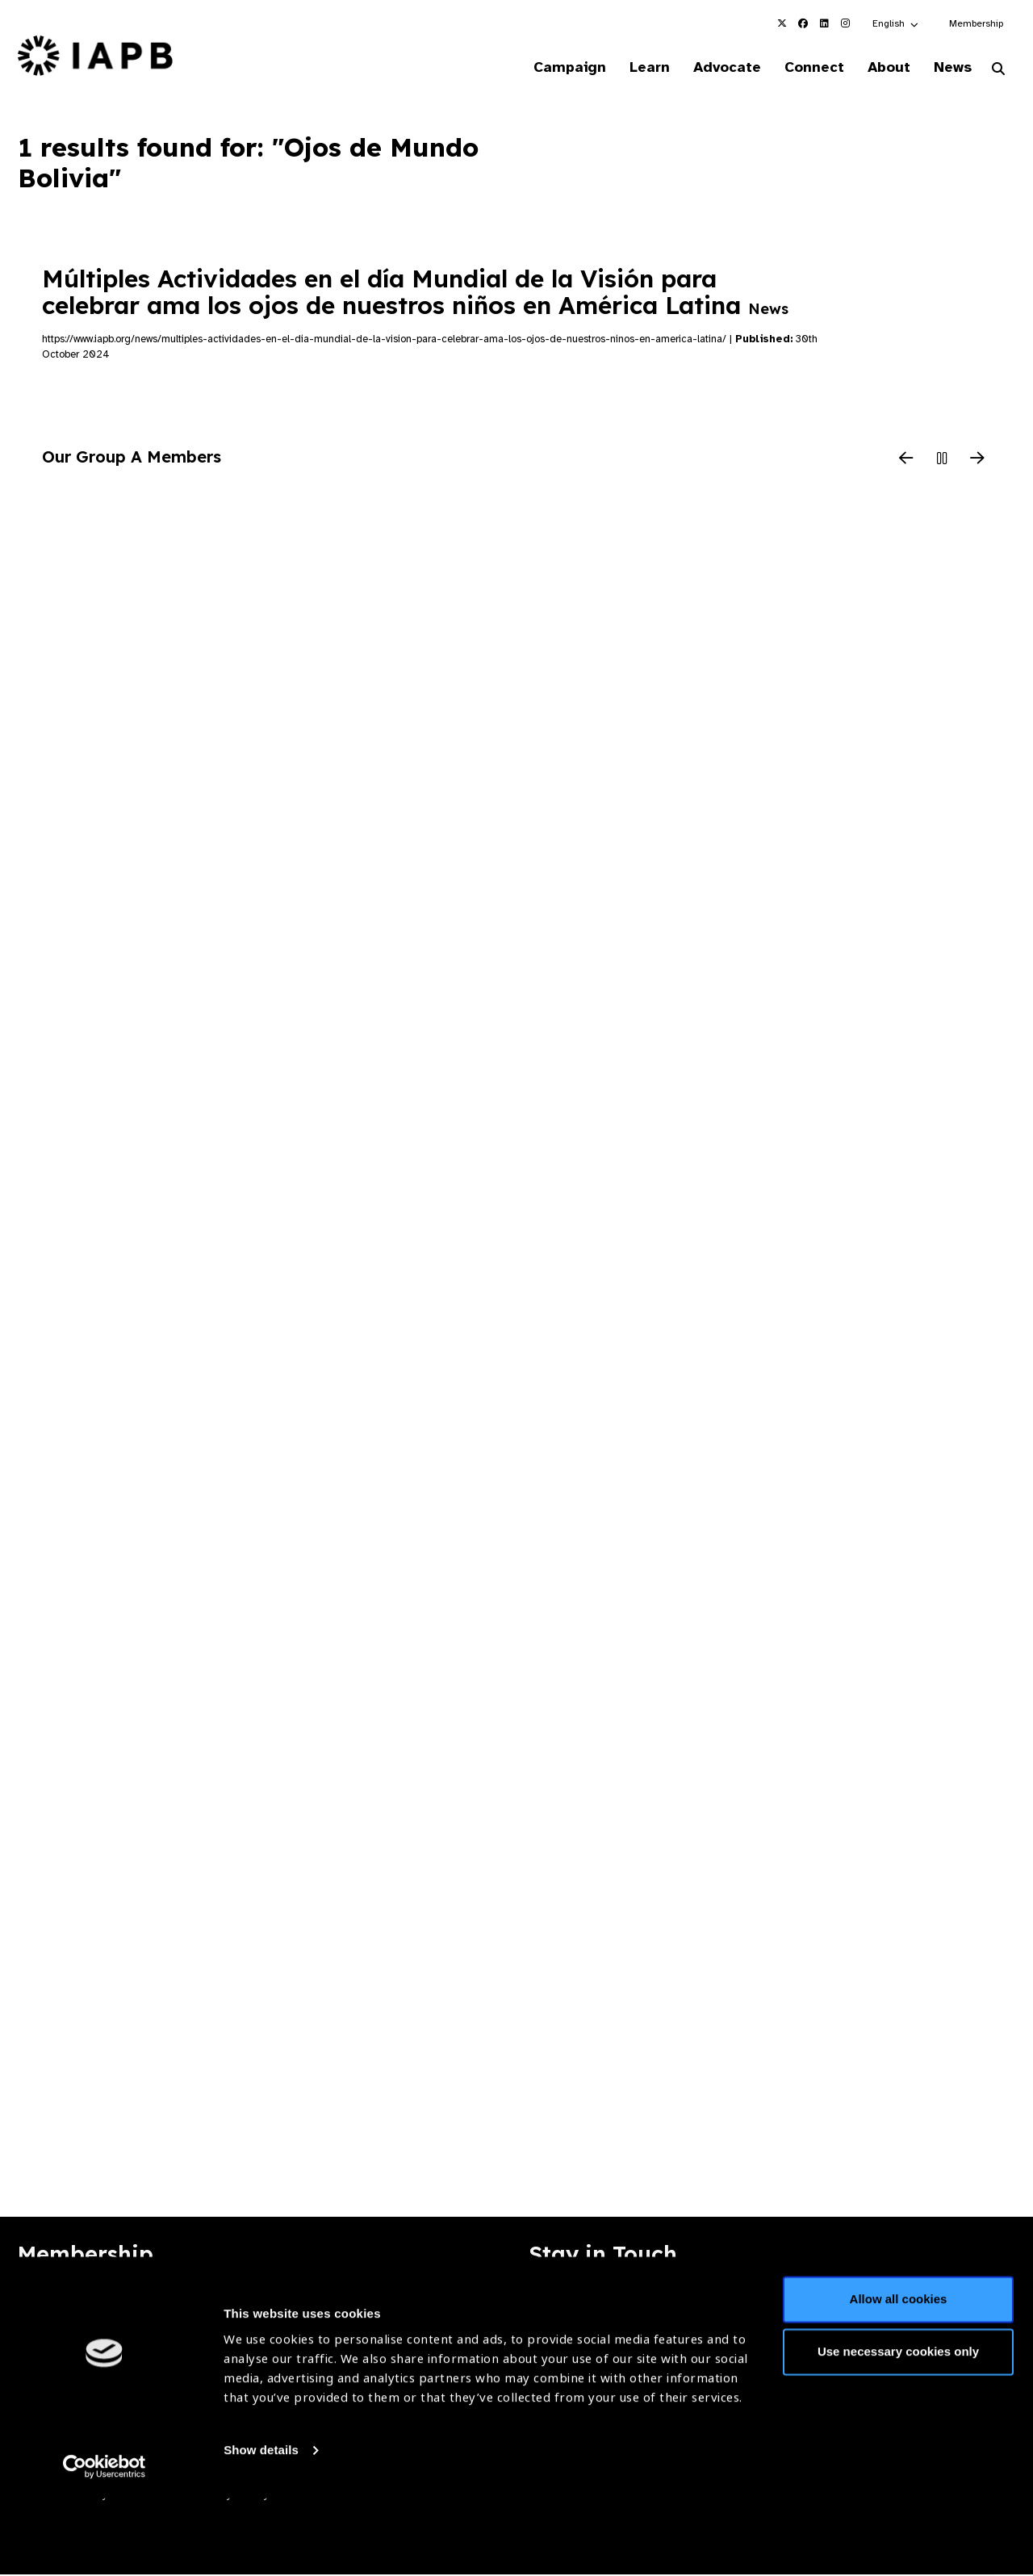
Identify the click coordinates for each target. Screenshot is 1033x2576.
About (880, 68)
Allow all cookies (898, 2377)
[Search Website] (998, 71)
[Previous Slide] (906, 461)
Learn (629, 68)
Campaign (545, 68)
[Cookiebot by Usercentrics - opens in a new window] (104, 2544)
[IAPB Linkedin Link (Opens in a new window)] (824, 23)
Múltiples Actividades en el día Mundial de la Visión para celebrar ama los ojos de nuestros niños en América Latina (415, 293)
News (949, 68)
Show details (261, 2528)
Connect (802, 68)
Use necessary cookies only (898, 2429)
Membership (976, 23)
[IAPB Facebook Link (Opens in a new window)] (803, 23)
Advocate (711, 68)
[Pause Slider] (942, 461)
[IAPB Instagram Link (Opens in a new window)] (845, 23)
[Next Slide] (977, 461)
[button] (896, 23)
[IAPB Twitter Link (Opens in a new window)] (782, 23)
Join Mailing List (927, 2309)
